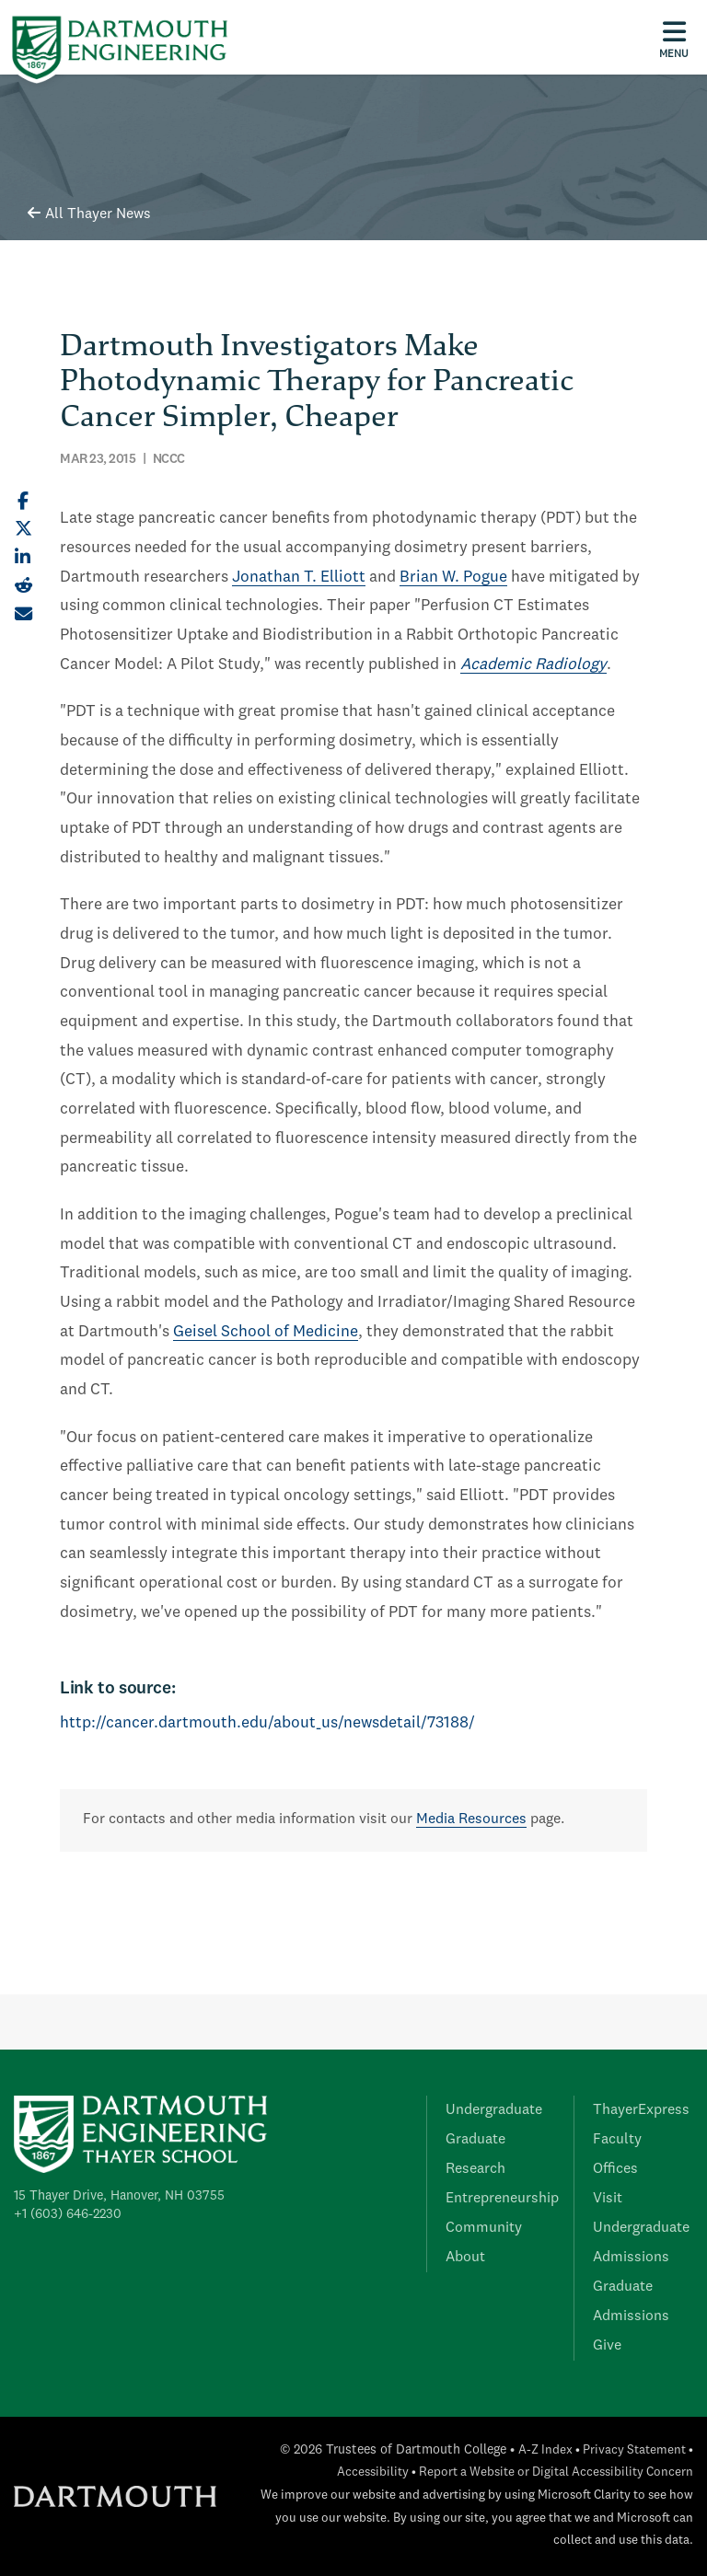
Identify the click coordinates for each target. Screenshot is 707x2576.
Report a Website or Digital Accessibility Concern (556, 2472)
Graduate (475, 2139)
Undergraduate (494, 2110)
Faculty (617, 2139)
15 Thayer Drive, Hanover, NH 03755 (119, 2195)
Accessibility (373, 2472)
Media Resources (471, 1819)
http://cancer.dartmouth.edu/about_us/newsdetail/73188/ (267, 1723)
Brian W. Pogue (453, 577)
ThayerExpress (641, 2110)
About (465, 2257)
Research (475, 2169)
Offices (615, 2169)
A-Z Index (545, 2450)
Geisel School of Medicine (265, 1332)
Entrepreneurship (502, 2198)
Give (607, 2346)
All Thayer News (89, 214)
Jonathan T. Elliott (298, 577)
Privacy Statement (634, 2450)
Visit (607, 2198)
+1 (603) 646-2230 (68, 2214)
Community (484, 2228)
